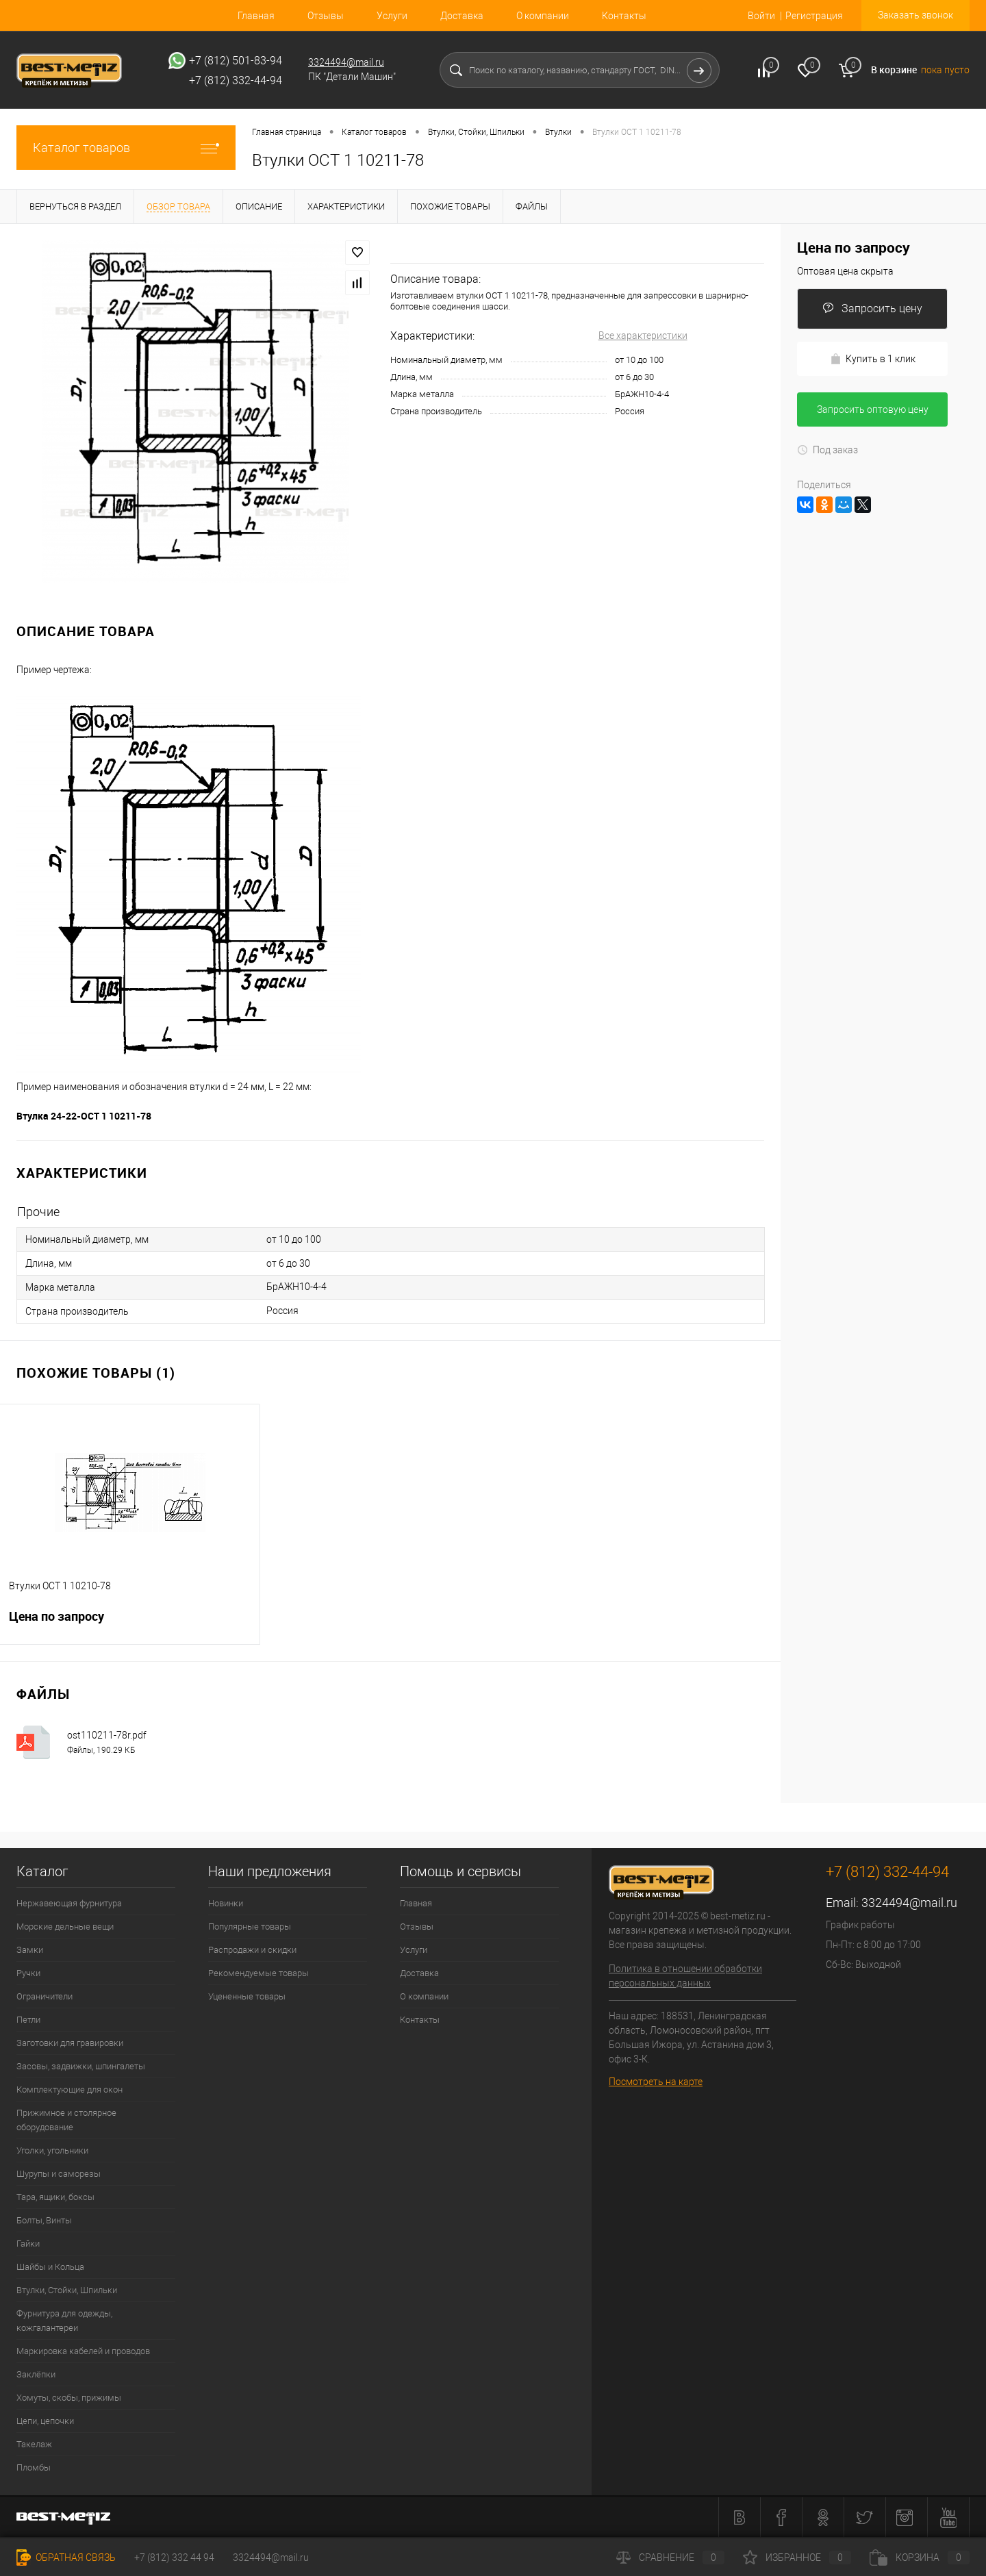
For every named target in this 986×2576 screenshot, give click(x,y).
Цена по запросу (130, 1624)
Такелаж (34, 2444)
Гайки (28, 2243)
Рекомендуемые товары (258, 1973)
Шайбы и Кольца (50, 2267)
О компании (542, 15)
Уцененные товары (247, 1996)
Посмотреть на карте (656, 2081)
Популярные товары (249, 1926)
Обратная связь (66, 2557)
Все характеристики (642, 335)
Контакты (624, 15)
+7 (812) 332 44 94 (174, 2557)
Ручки (28, 1973)
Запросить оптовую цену (872, 409)
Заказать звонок (915, 15)
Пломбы (33, 2467)
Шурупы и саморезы (58, 2174)
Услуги (392, 15)
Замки (29, 1950)
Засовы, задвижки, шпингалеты (80, 2066)
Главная (256, 15)
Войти (761, 15)
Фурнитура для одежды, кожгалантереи (64, 2320)
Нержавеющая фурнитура (69, 1903)
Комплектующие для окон (69, 2089)
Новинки (225, 1903)
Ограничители (44, 1996)
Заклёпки (35, 2374)
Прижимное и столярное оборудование (66, 2120)
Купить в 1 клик (872, 359)
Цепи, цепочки (45, 2421)
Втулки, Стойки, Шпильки (66, 2290)
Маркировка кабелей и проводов (83, 2351)
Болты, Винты (44, 2220)
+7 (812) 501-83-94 (235, 60)
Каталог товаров (126, 147)
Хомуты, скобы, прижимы (68, 2397)
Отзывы (325, 15)
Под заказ (827, 449)
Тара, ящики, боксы (55, 2197)
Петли (28, 2020)
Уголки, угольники (52, 2150)
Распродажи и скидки (252, 1950)
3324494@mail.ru (346, 62)
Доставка (461, 15)
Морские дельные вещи (65, 1926)
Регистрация (814, 15)
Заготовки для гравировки (69, 2043)
